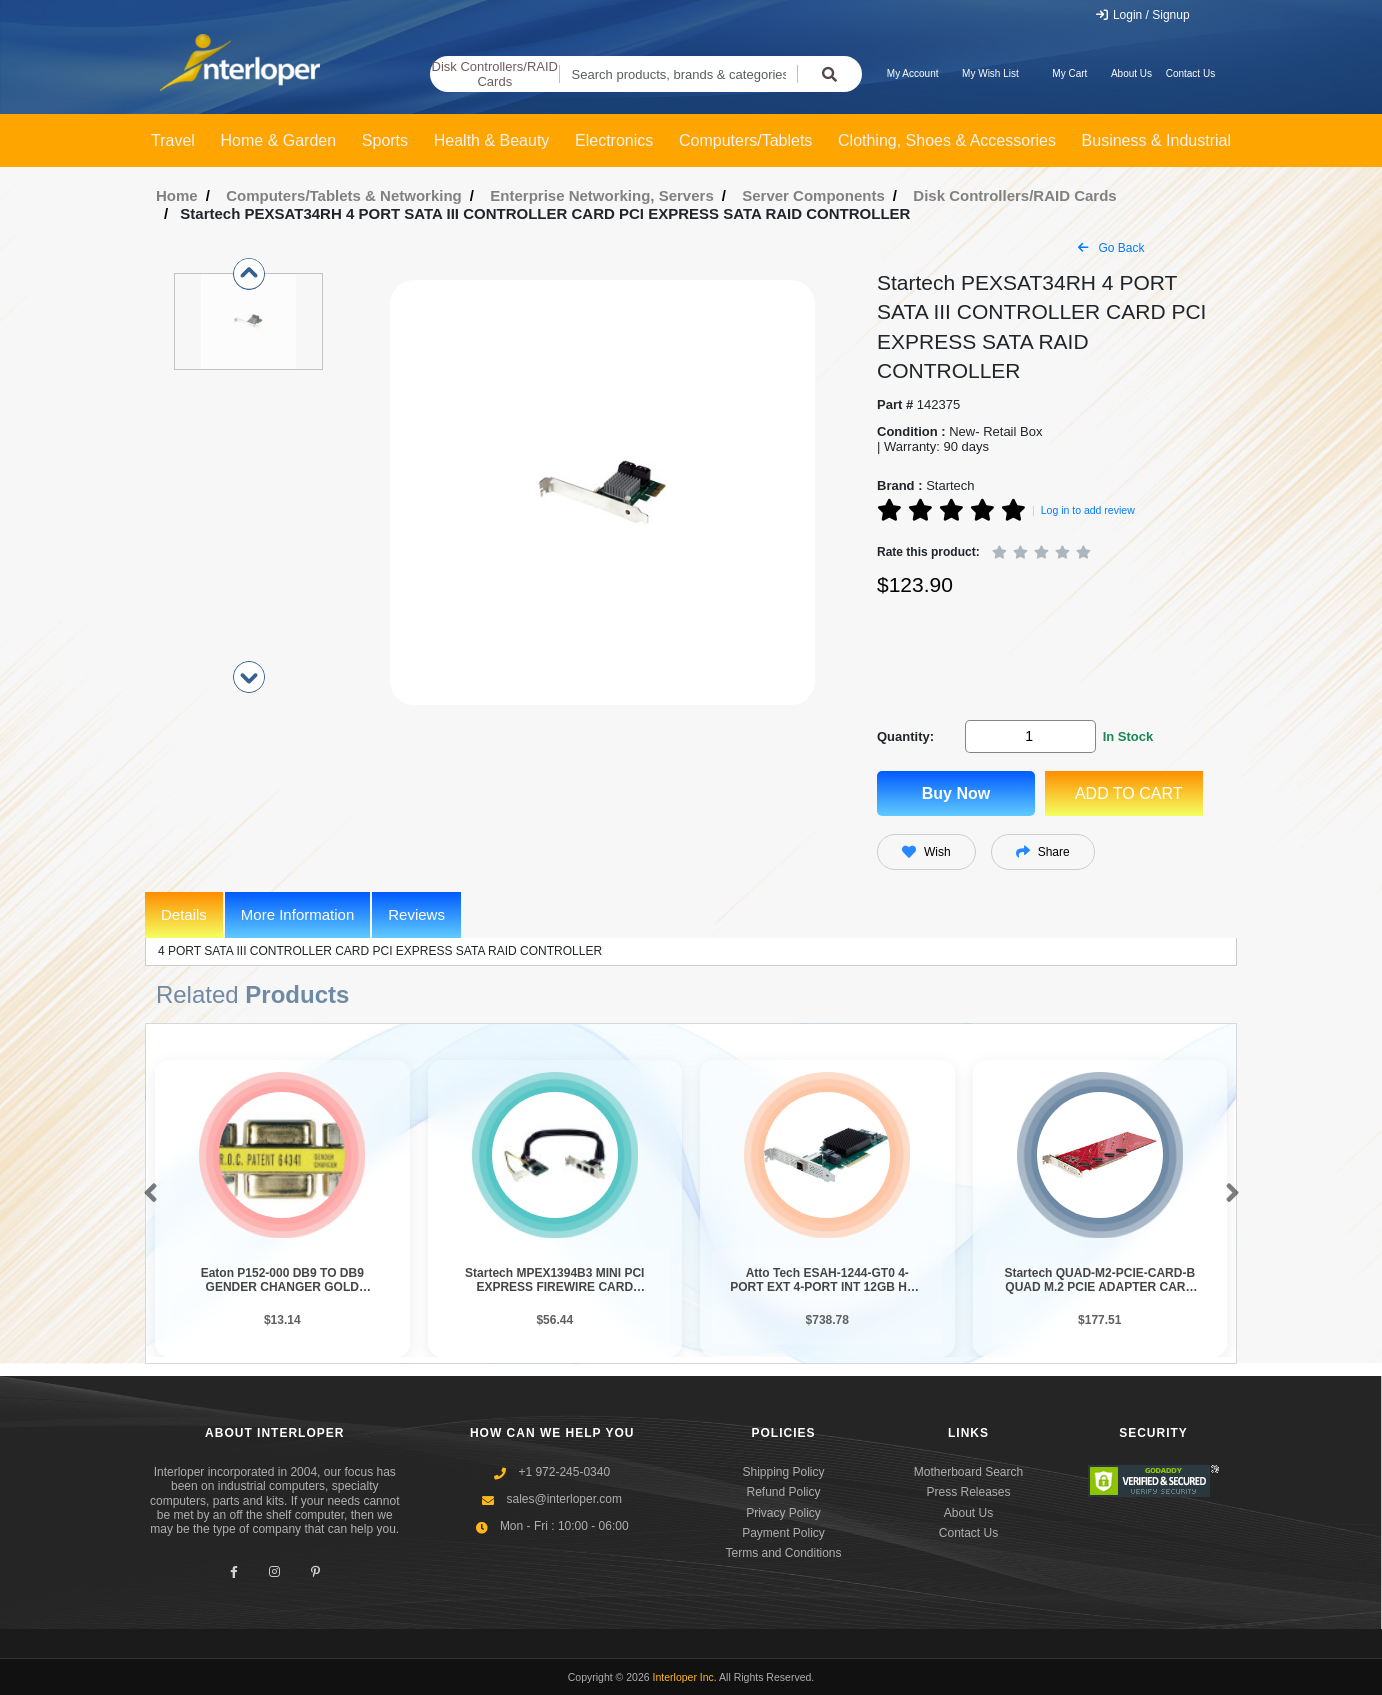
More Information (297, 914)
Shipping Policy (783, 1472)
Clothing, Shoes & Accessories (947, 140)
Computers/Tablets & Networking (344, 195)
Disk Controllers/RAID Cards (495, 74)
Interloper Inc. (685, 1677)
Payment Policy (783, 1533)
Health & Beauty (492, 140)
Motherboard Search (968, 1472)
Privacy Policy (783, 1513)
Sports (385, 140)
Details (184, 914)
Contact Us (1190, 73)
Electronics (614, 140)
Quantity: (905, 736)
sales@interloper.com (564, 1499)
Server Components (813, 195)
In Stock (1128, 736)
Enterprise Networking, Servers (601, 195)
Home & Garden (279, 140)
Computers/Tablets (745, 140)
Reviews (416, 914)
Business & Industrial (1156, 140)
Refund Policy (783, 1492)
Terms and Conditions (783, 1553)
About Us (1131, 73)
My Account (913, 73)
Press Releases (968, 1492)
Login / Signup (1142, 15)
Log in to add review (1088, 510)
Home (177, 195)
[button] (146, 1194)
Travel (173, 140)
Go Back (1111, 248)
